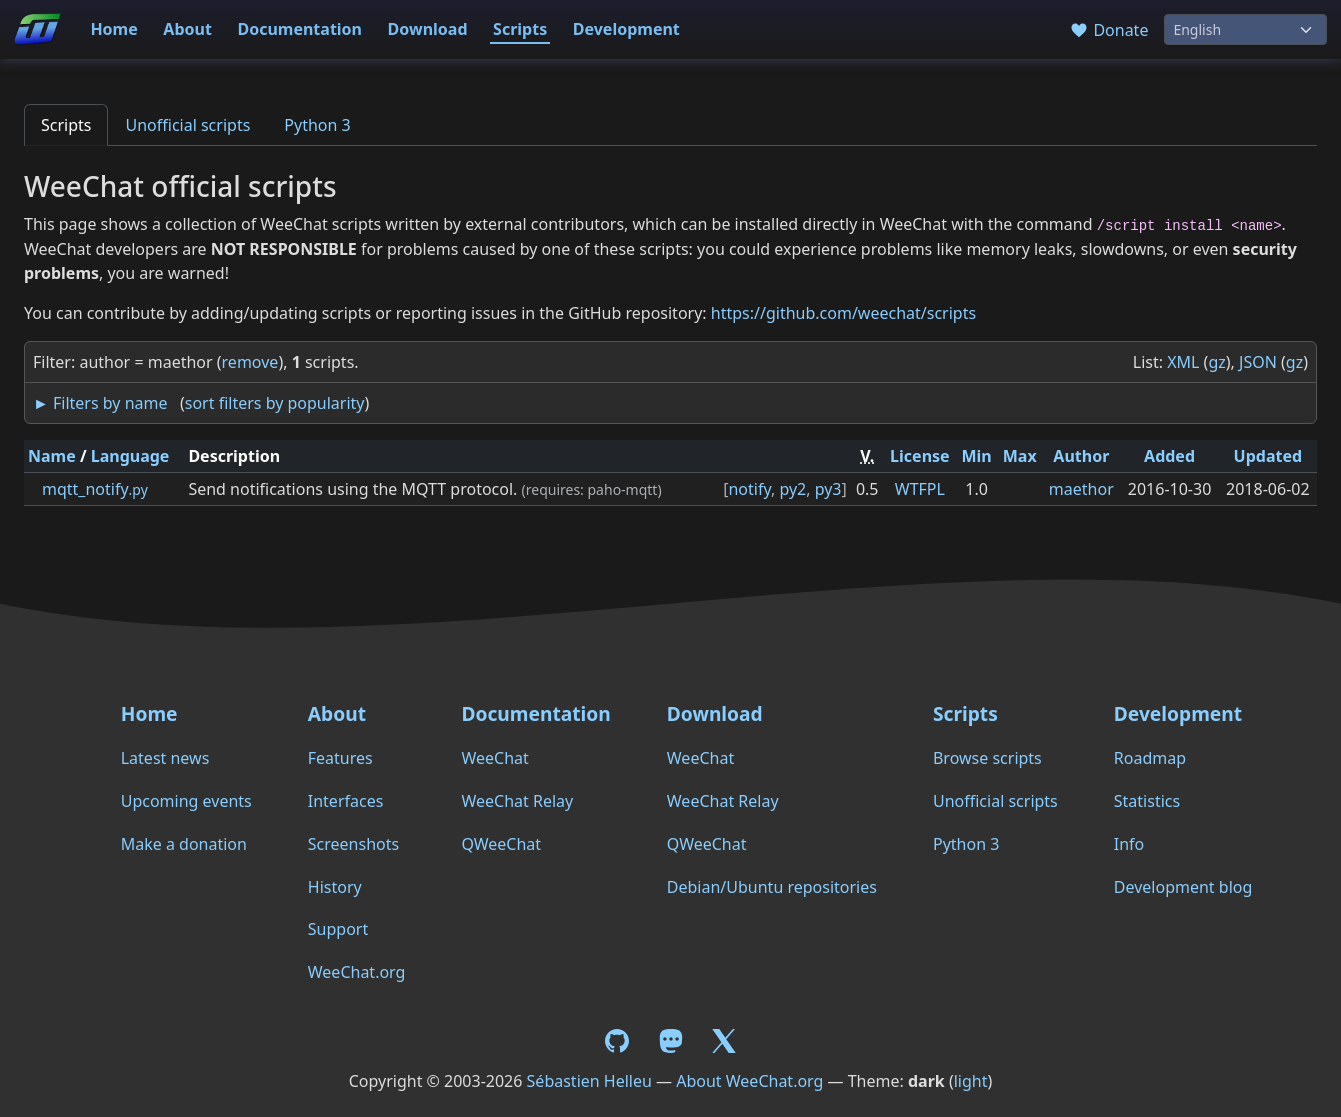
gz (1216, 362)
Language (130, 456)
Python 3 (317, 125)
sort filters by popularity (275, 403)
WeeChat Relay (517, 801)
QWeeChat (501, 844)
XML (1183, 362)
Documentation (299, 29)
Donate (1108, 30)
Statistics (1147, 801)
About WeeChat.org (749, 1081)
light (971, 1081)
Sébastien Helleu (589, 1081)
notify (749, 489)
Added (1169, 456)
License (920, 456)
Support (338, 929)
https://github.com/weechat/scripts (843, 313)
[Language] (1245, 29)
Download (428, 29)
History (335, 887)
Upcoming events (186, 801)
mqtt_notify (95, 489)
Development (626, 29)
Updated (1268, 456)
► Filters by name (100, 403)
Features (340, 758)
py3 (828, 489)
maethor (1081, 489)
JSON (1258, 362)
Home (113, 29)
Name (52, 456)
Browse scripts (987, 758)
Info (1129, 844)
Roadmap (1150, 758)
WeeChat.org (357, 972)
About (187, 29)
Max (1020, 456)
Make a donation (184, 844)
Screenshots (353, 844)
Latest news (165, 758)
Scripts (520, 29)
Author (1081, 456)
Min (977, 456)
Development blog (1183, 887)
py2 (792, 489)
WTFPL (920, 489)
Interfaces (346, 801)
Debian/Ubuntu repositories (772, 887)
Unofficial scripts (187, 125)
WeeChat (494, 758)
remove (250, 362)
